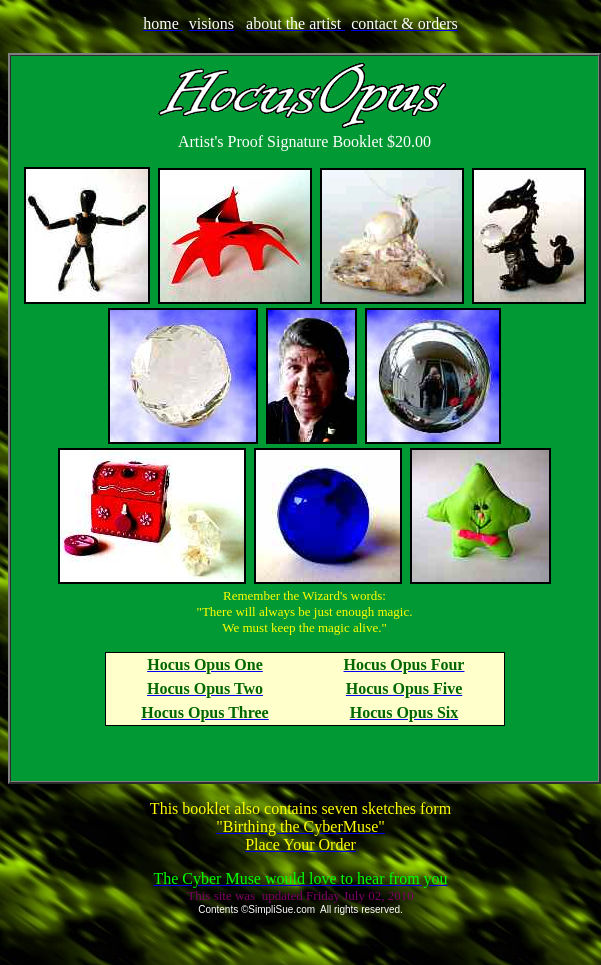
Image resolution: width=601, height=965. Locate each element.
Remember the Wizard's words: (304, 595)
